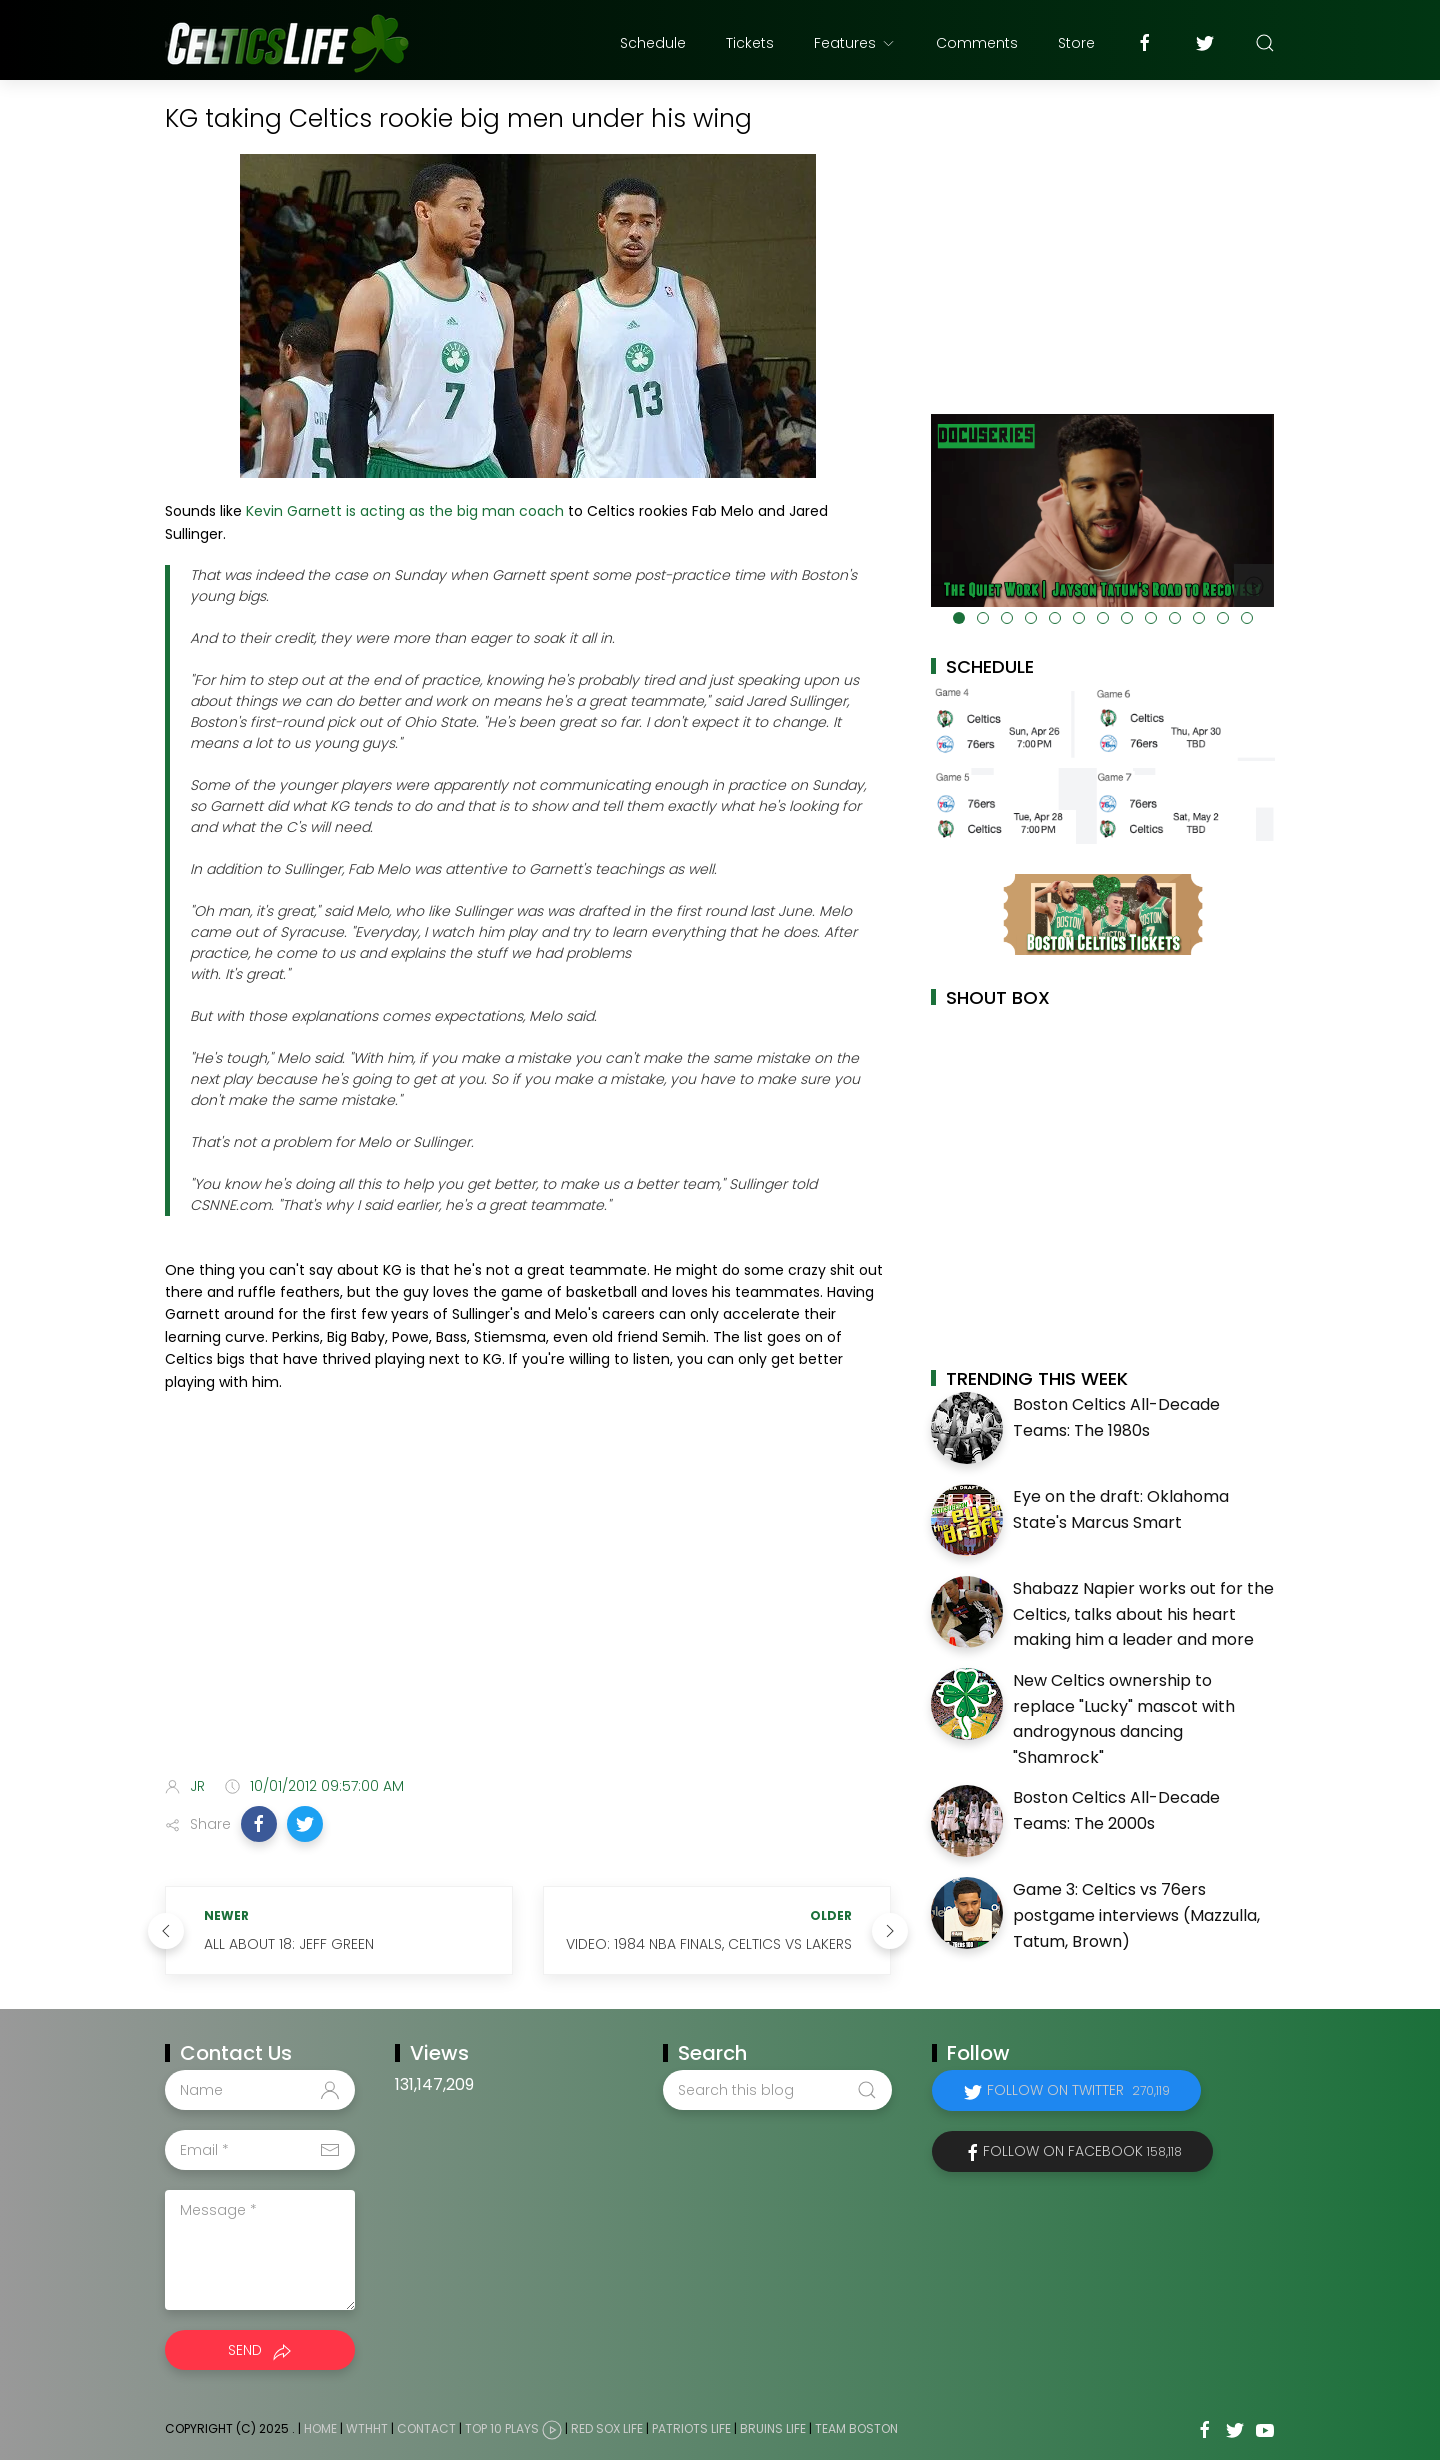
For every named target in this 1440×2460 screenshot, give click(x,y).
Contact (426, 2429)
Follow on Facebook (1082, 2151)
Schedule (653, 43)
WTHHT (367, 2429)
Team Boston (856, 2429)
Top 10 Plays (502, 2429)
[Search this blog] (777, 2090)
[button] (259, 1824)
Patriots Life (691, 2429)
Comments (977, 43)
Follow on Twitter (1078, 2090)
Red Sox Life (607, 2429)
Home (320, 2429)
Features (855, 43)
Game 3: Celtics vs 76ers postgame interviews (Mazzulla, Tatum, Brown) (1136, 1915)
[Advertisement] (528, 1603)
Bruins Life (773, 2429)
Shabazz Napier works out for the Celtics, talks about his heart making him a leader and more (1143, 1614)
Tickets (750, 43)
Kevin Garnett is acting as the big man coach (405, 511)
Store (1076, 43)
